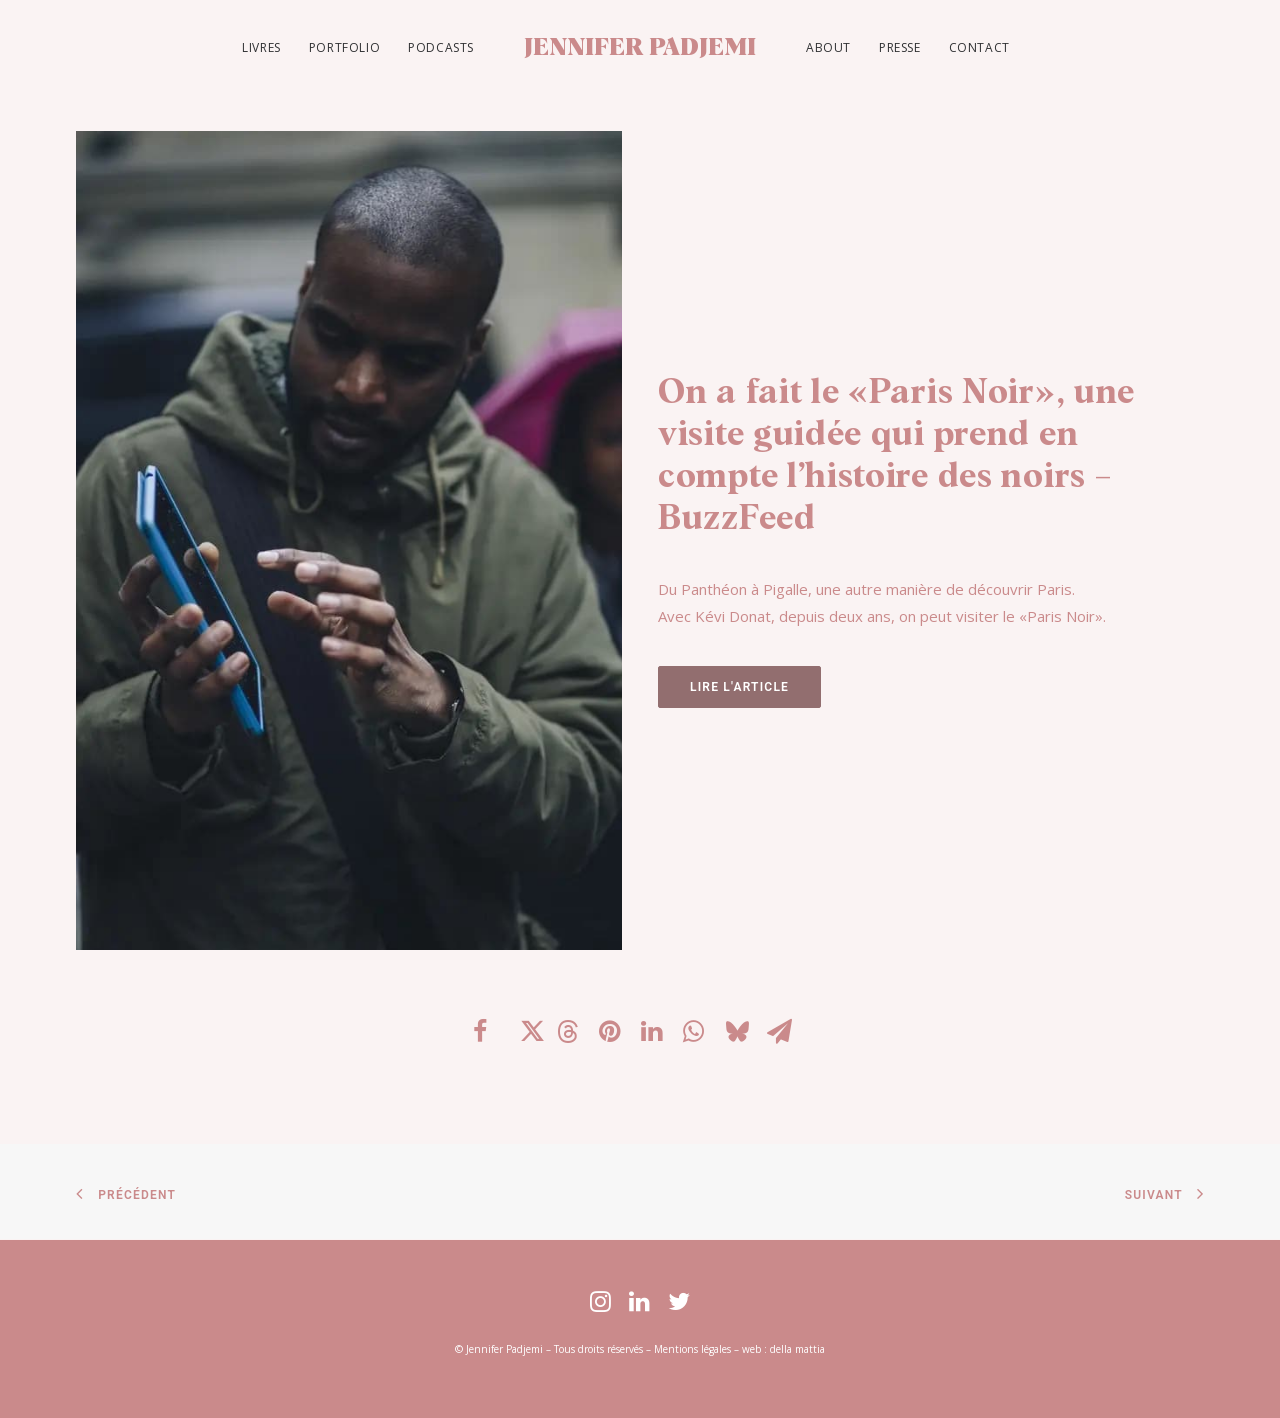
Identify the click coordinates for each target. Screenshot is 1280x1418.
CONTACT (979, 47)
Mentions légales (692, 1349)
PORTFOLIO (344, 47)
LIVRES (261, 47)
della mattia (797, 1349)
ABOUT (828, 47)
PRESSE (900, 47)
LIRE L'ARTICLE (739, 687)
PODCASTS (441, 47)
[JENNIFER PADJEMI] (640, 48)
